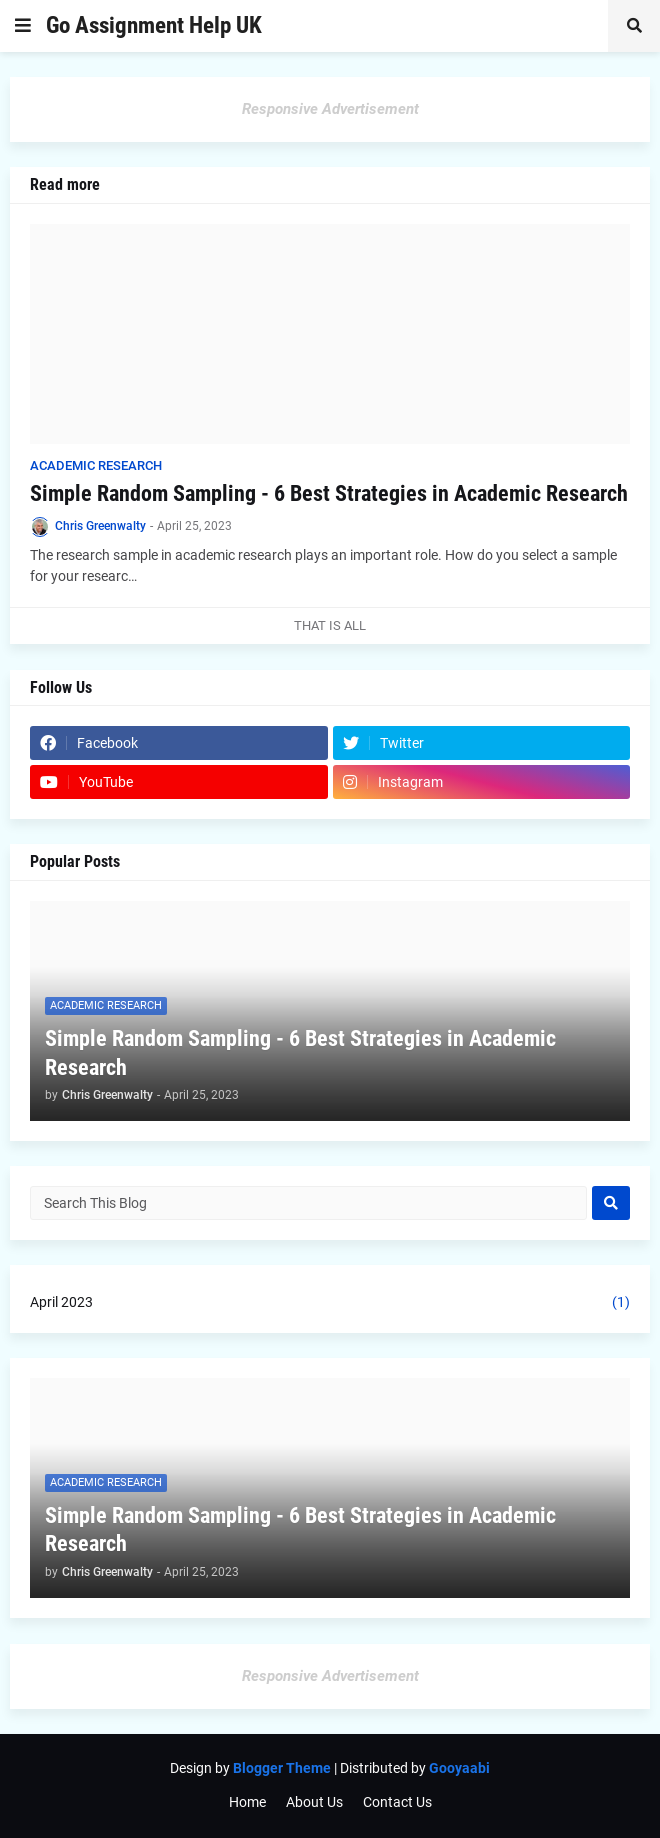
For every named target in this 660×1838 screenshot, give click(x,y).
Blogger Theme (282, 1768)
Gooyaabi (459, 1768)
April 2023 (330, 1303)
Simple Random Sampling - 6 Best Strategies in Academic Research (329, 493)
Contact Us (397, 1802)
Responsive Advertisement (330, 109)
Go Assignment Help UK (154, 25)
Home (247, 1802)
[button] (23, 26)
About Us (314, 1802)
